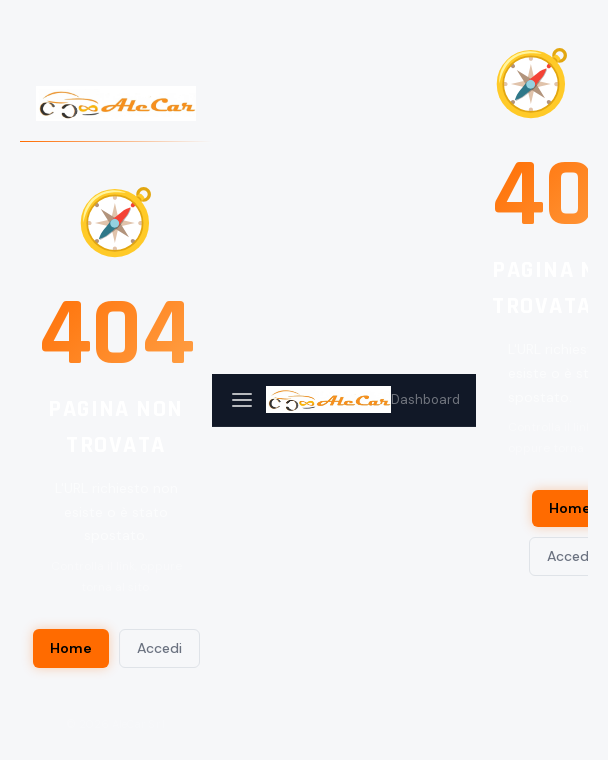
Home (71, 648)
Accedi (159, 648)
